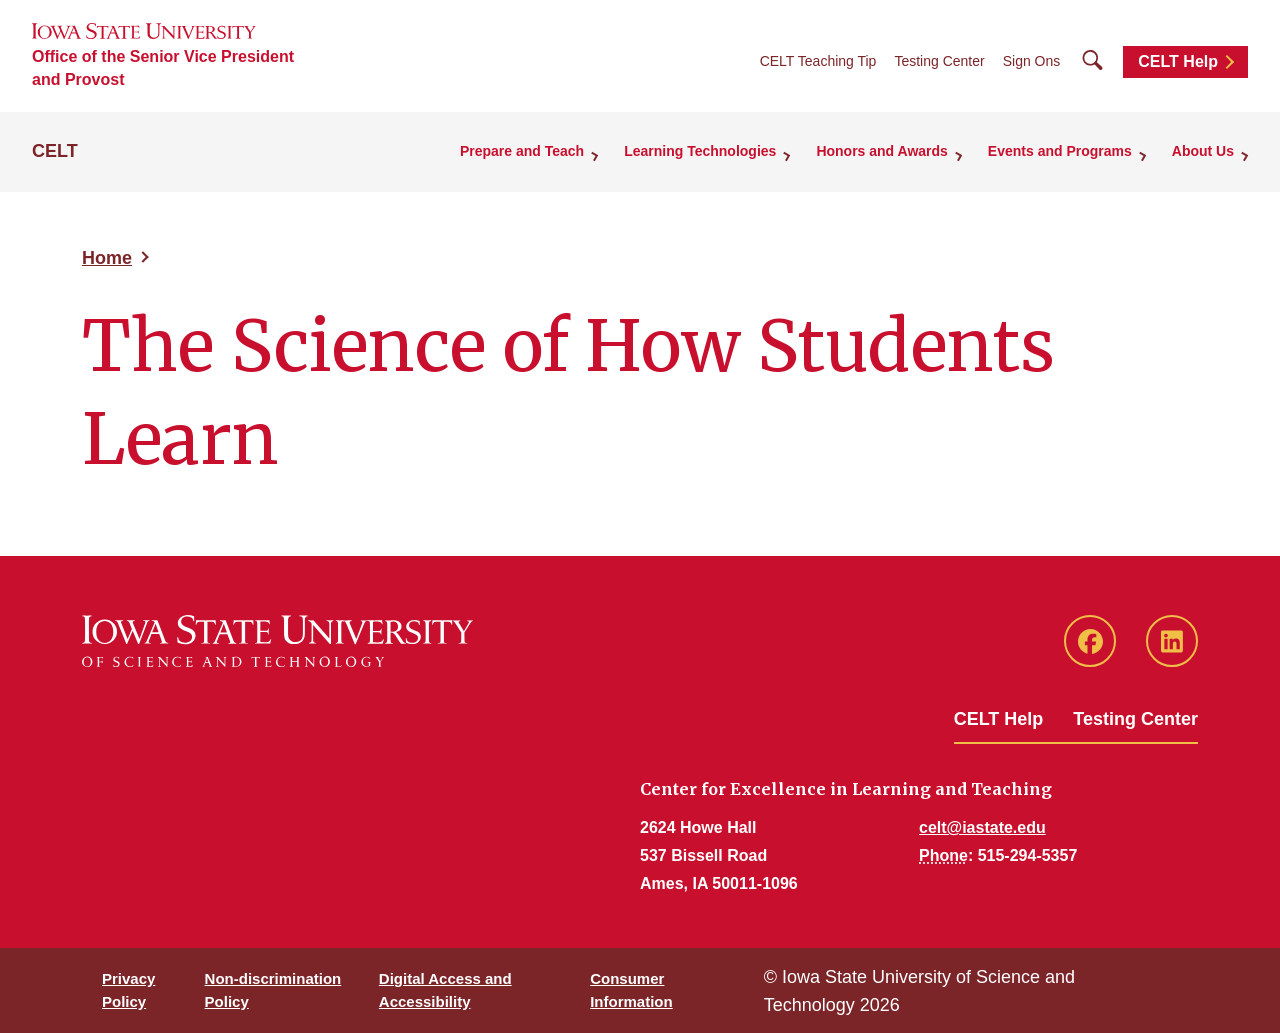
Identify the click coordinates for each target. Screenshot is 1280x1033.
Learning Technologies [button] (700, 151)
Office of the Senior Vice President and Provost (163, 68)
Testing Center (939, 61)
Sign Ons (1032, 61)
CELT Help (1178, 61)
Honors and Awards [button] (881, 151)
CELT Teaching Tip (818, 61)
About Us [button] (1203, 151)
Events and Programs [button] (1060, 151)
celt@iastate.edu (982, 827)
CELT (55, 151)
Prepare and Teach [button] (522, 151)
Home (107, 258)
